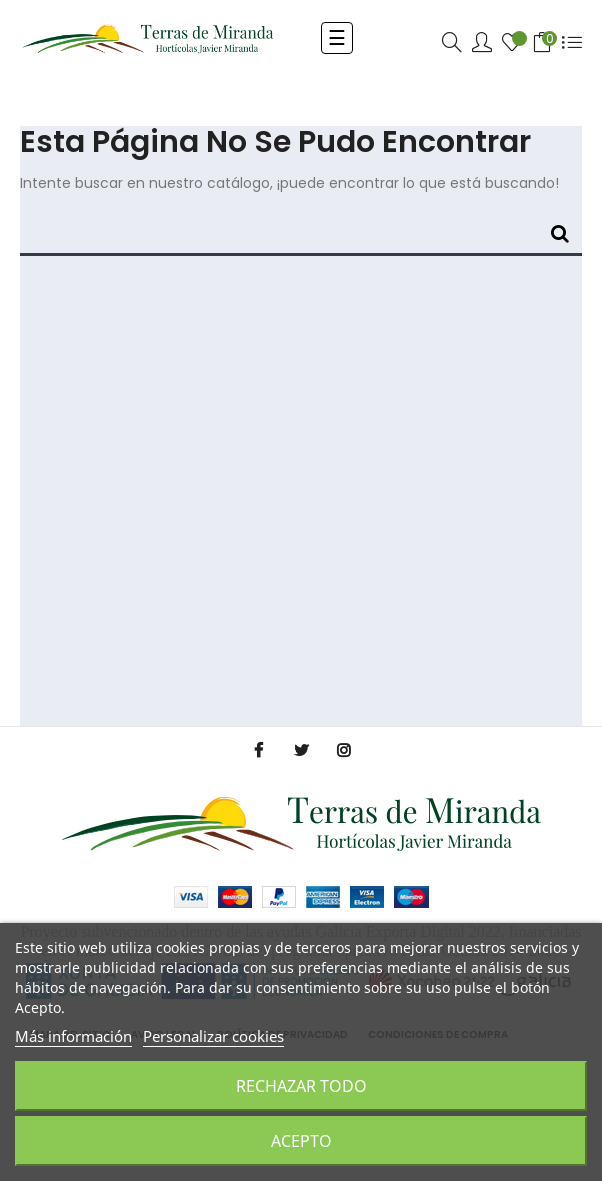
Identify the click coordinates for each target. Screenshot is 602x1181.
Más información (73, 1036)
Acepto (301, 1141)
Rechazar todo (301, 1086)
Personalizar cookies (213, 1036)
